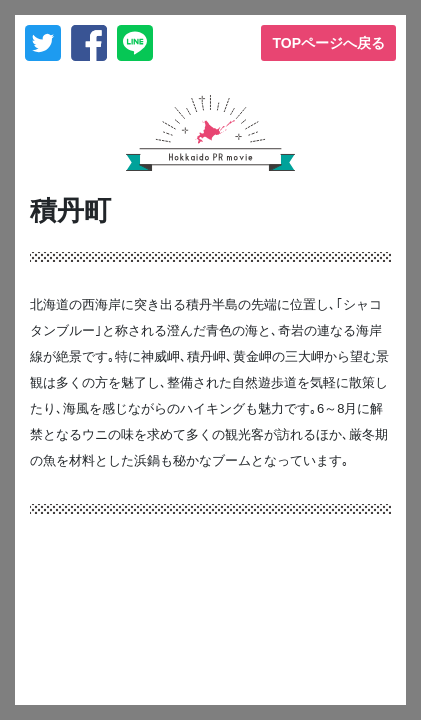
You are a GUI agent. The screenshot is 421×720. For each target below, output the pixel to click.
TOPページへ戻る (328, 43)
